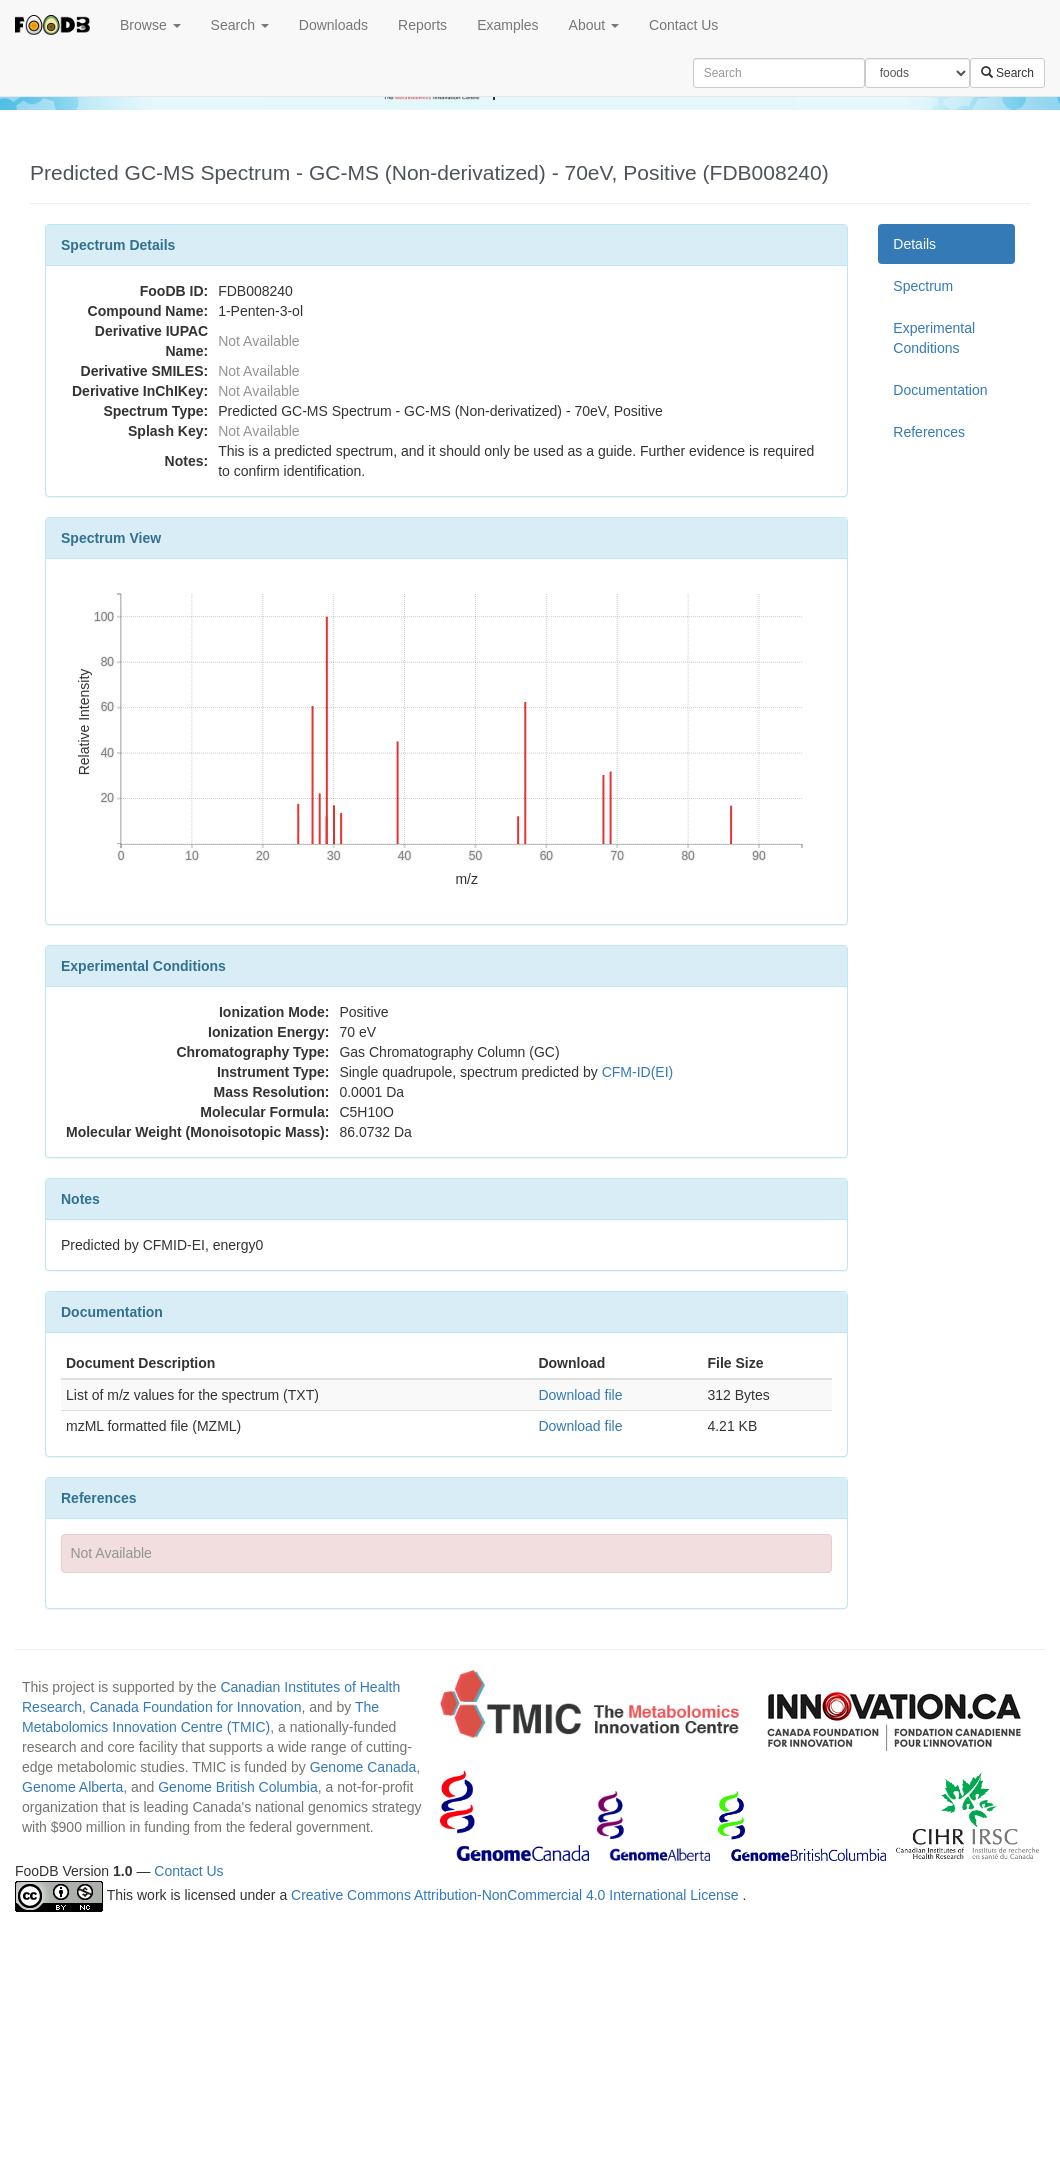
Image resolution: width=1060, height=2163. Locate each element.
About (594, 25)
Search (240, 25)
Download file (580, 1395)
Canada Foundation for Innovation (196, 1707)
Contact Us (683, 25)
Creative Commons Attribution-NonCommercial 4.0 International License (516, 1895)
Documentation (940, 390)
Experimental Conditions (934, 338)
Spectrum (923, 286)
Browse (150, 25)
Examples (507, 25)
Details (914, 244)
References (929, 432)
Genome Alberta (72, 1787)
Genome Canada (363, 1767)
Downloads (333, 25)
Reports (422, 25)
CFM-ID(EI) (638, 1072)
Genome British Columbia (238, 1787)
